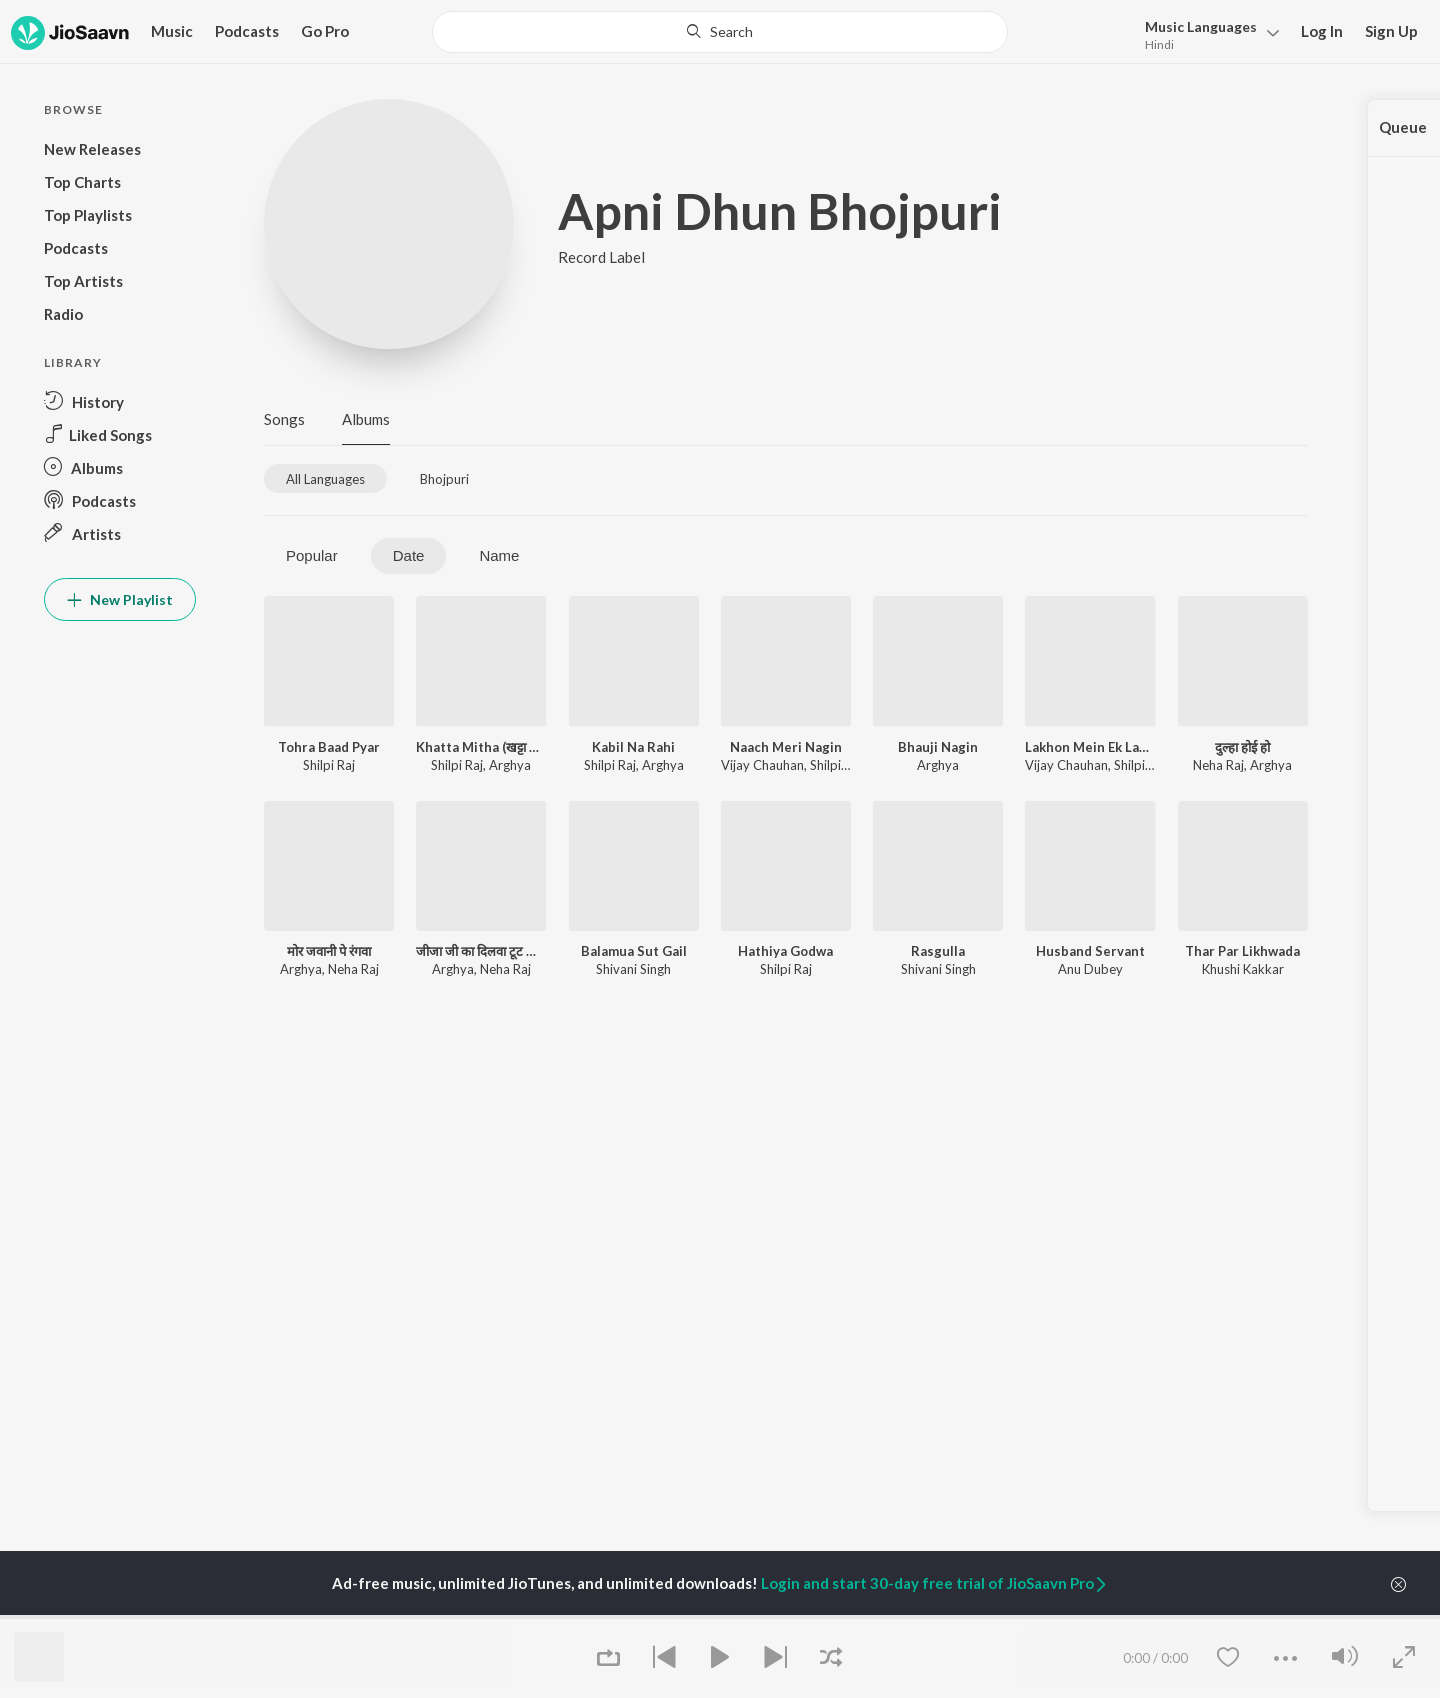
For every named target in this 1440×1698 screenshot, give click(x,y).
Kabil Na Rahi (633, 747)
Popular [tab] (312, 555)
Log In (1322, 31)
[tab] (325, 478)
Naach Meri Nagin (786, 747)
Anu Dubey (1090, 969)
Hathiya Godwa (785, 951)
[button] (1206, 33)
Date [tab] (409, 555)
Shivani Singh (633, 969)
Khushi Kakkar (1243, 969)
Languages (1201, 26)
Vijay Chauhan (762, 765)
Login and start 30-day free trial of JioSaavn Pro (935, 1583)
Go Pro (325, 31)
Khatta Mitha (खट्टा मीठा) (481, 747)
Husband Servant (1090, 951)
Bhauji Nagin (938, 747)
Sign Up (1391, 31)
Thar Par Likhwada (1242, 951)
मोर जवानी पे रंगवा (329, 951)
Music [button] (172, 31)
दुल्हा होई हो (1242, 747)
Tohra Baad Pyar (329, 747)
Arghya (510, 765)
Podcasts (247, 31)
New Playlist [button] (120, 599)
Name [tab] (499, 555)
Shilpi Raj (329, 765)
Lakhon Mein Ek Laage (1090, 747)
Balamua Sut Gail (634, 951)
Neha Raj (1218, 765)
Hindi (1159, 44)
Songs (284, 419)
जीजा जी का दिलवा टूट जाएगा (481, 951)
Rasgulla (938, 951)
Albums (366, 419)
